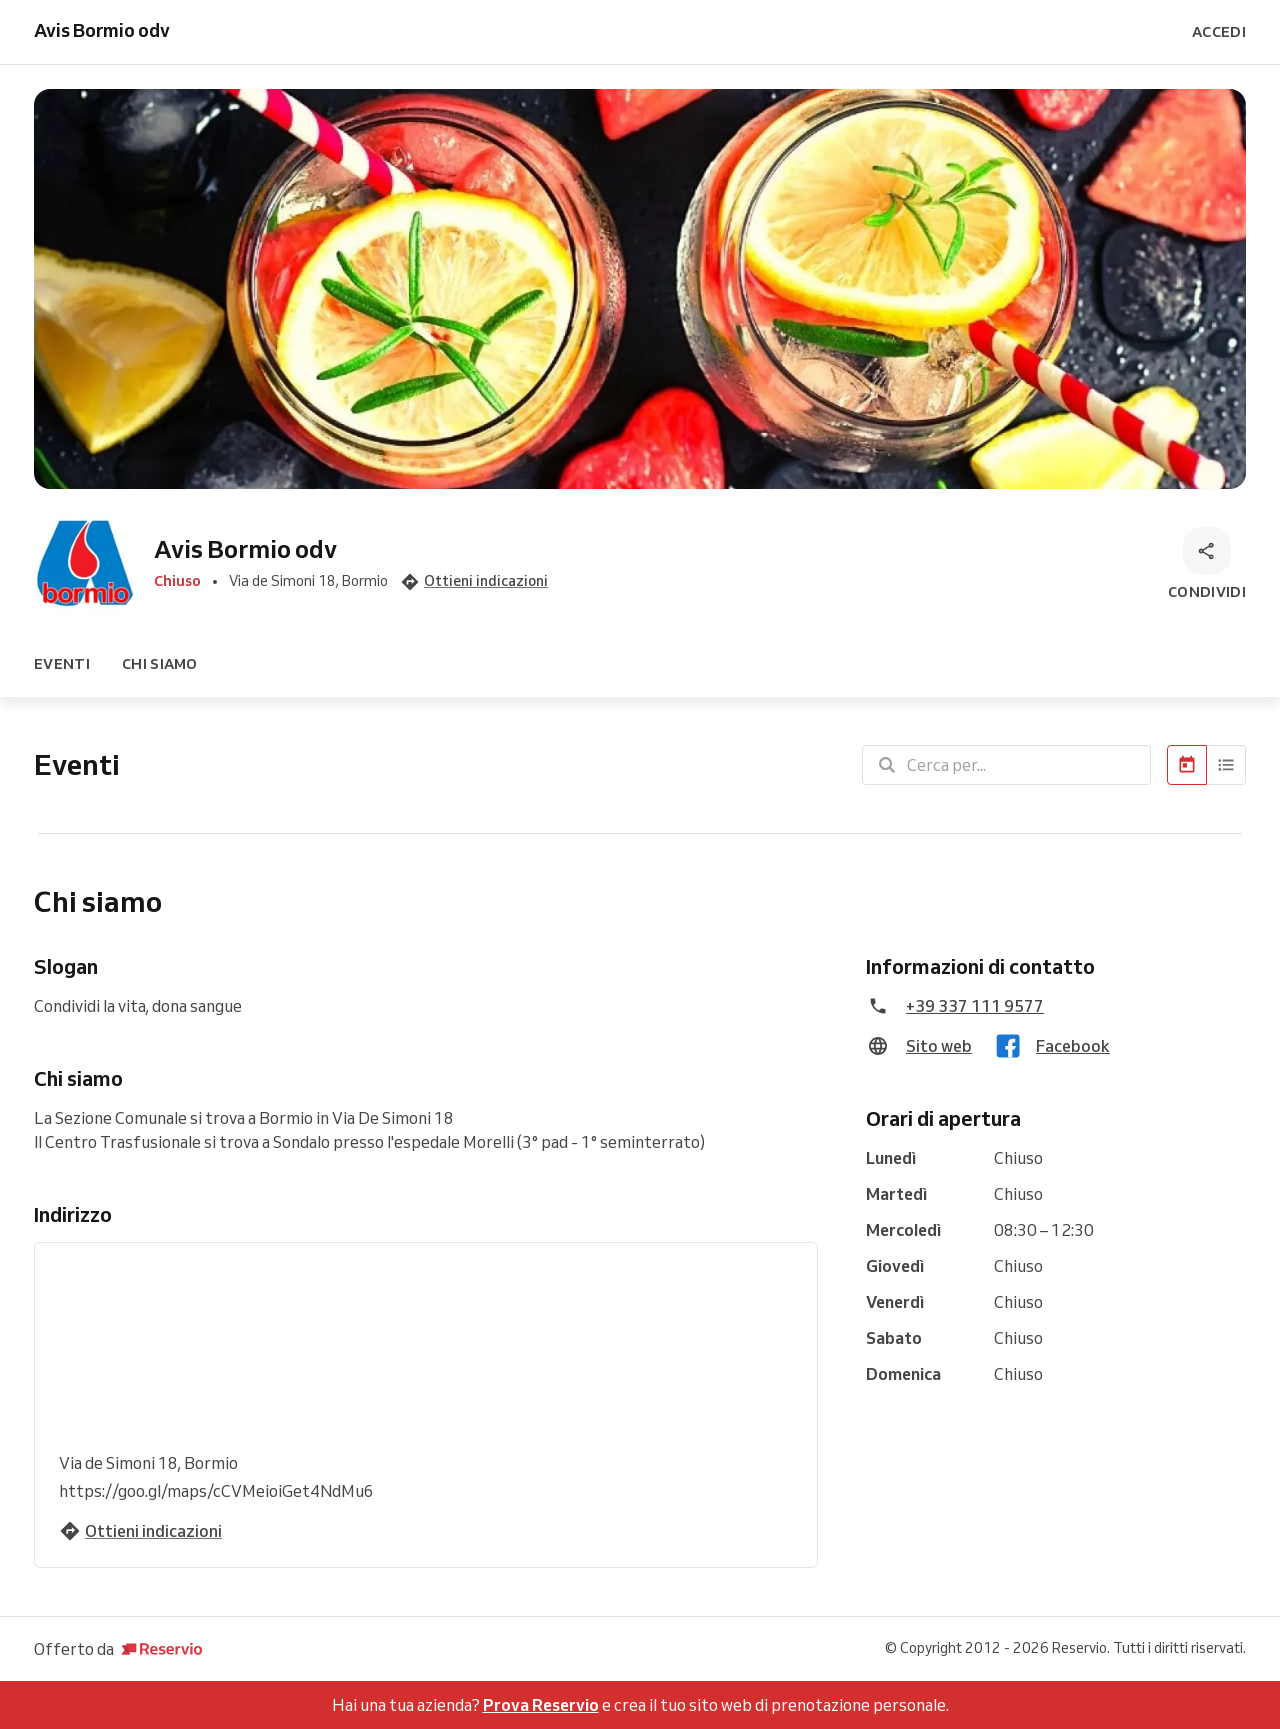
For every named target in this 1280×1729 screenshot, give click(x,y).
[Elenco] (1226, 765)
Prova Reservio (541, 1705)
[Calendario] (1187, 765)
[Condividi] (1207, 565)
